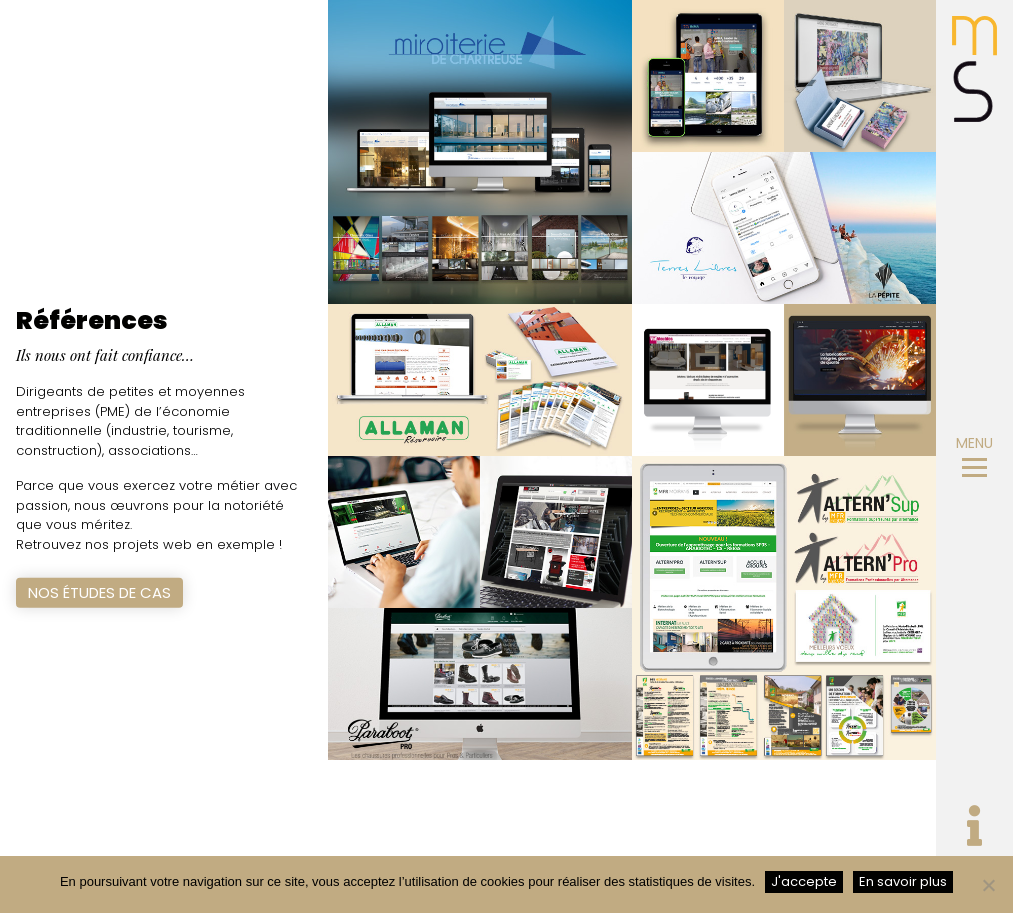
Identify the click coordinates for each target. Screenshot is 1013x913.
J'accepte (804, 881)
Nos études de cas (99, 592)
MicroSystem (974, 69)
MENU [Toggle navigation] (974, 455)
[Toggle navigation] (974, 829)
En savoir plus (903, 881)
